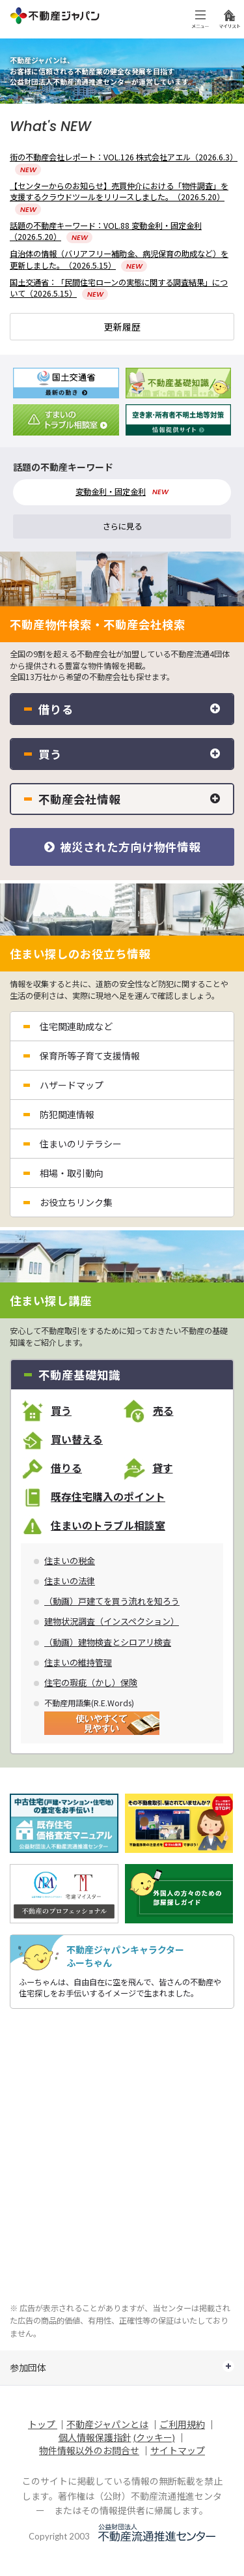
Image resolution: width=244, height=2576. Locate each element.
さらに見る (122, 526)
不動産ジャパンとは (107, 2424)
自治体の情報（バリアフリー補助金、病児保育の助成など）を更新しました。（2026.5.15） (119, 259)
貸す (162, 1468)
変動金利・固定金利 (110, 491)
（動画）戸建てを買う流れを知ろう (112, 1601)
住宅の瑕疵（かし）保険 (90, 1683)
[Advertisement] (122, 2157)
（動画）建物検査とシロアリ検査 (107, 1642)
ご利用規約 (182, 2424)
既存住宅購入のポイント (108, 1497)
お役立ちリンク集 (76, 1202)
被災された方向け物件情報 (122, 846)
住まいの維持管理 (78, 1662)
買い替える (77, 1439)
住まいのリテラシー (81, 1143)
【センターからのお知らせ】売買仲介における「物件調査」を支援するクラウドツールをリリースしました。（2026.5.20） (119, 197)
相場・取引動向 (71, 1172)
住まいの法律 (69, 1581)
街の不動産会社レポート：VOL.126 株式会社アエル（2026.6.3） (123, 163)
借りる (66, 1468)
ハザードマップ (71, 1084)
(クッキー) (154, 2437)
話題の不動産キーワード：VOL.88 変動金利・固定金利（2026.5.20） (106, 231)
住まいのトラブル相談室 (108, 1525)
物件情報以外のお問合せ (89, 2450)
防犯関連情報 (67, 1114)
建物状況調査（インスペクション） (111, 1621)
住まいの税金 (69, 1561)
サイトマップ (177, 2450)
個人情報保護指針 (95, 2437)
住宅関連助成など (76, 1026)
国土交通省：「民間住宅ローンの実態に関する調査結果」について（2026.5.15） (119, 288)
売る (163, 1411)
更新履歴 (122, 326)
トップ (42, 2424)
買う (61, 1411)
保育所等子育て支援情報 (90, 1055)
